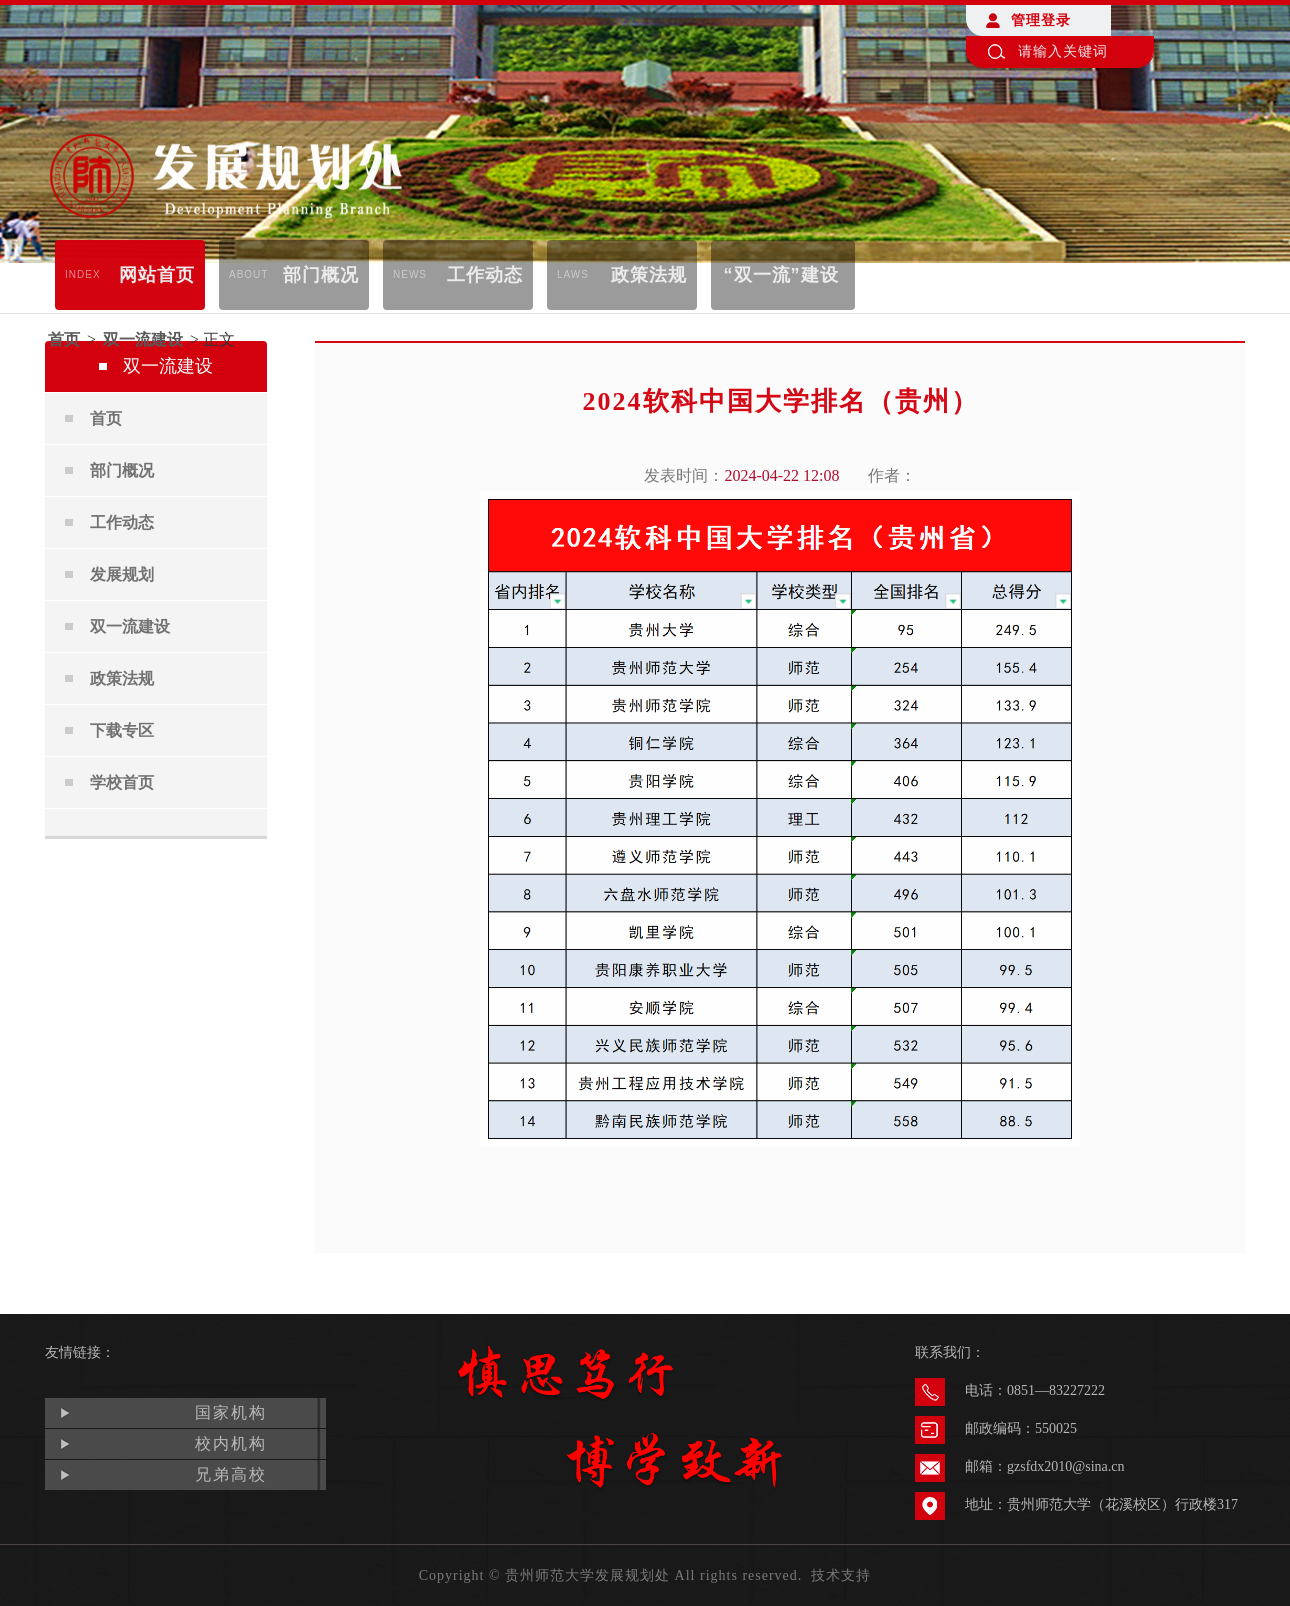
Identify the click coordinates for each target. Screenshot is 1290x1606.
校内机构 (231, 1443)
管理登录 (1041, 20)
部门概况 (294, 275)
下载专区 (122, 730)
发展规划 (122, 574)
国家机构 (231, 1412)
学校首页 (122, 782)
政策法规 (622, 275)
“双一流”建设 (781, 275)
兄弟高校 (231, 1474)
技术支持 (841, 1575)
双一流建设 (143, 339)
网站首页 (130, 275)
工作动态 (458, 275)
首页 (64, 339)
